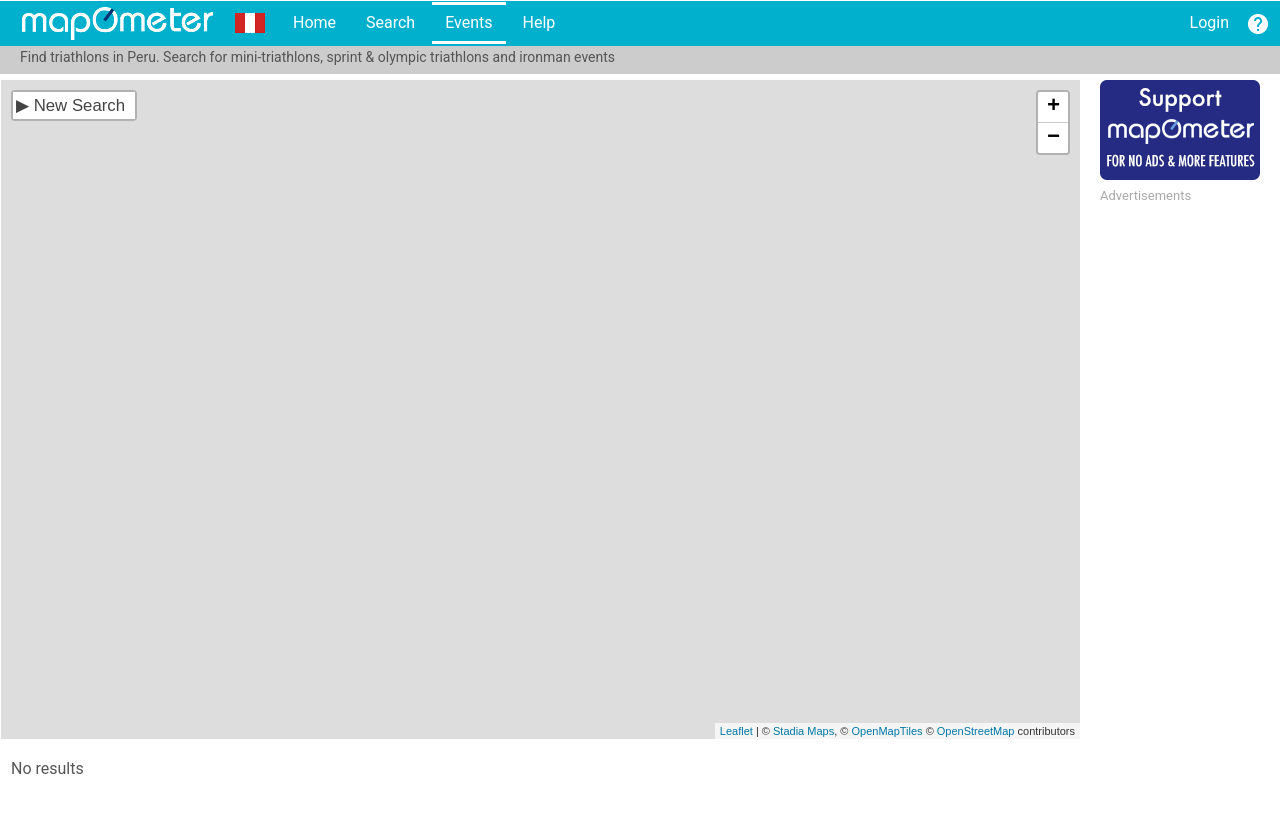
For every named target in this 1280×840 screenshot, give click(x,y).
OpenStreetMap (976, 731)
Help (538, 22)
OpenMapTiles (886, 731)
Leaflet (736, 731)
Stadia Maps (803, 731)
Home (314, 22)
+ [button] (1053, 107)
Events (468, 22)
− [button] (1053, 138)
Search (390, 22)
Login (1209, 22)
